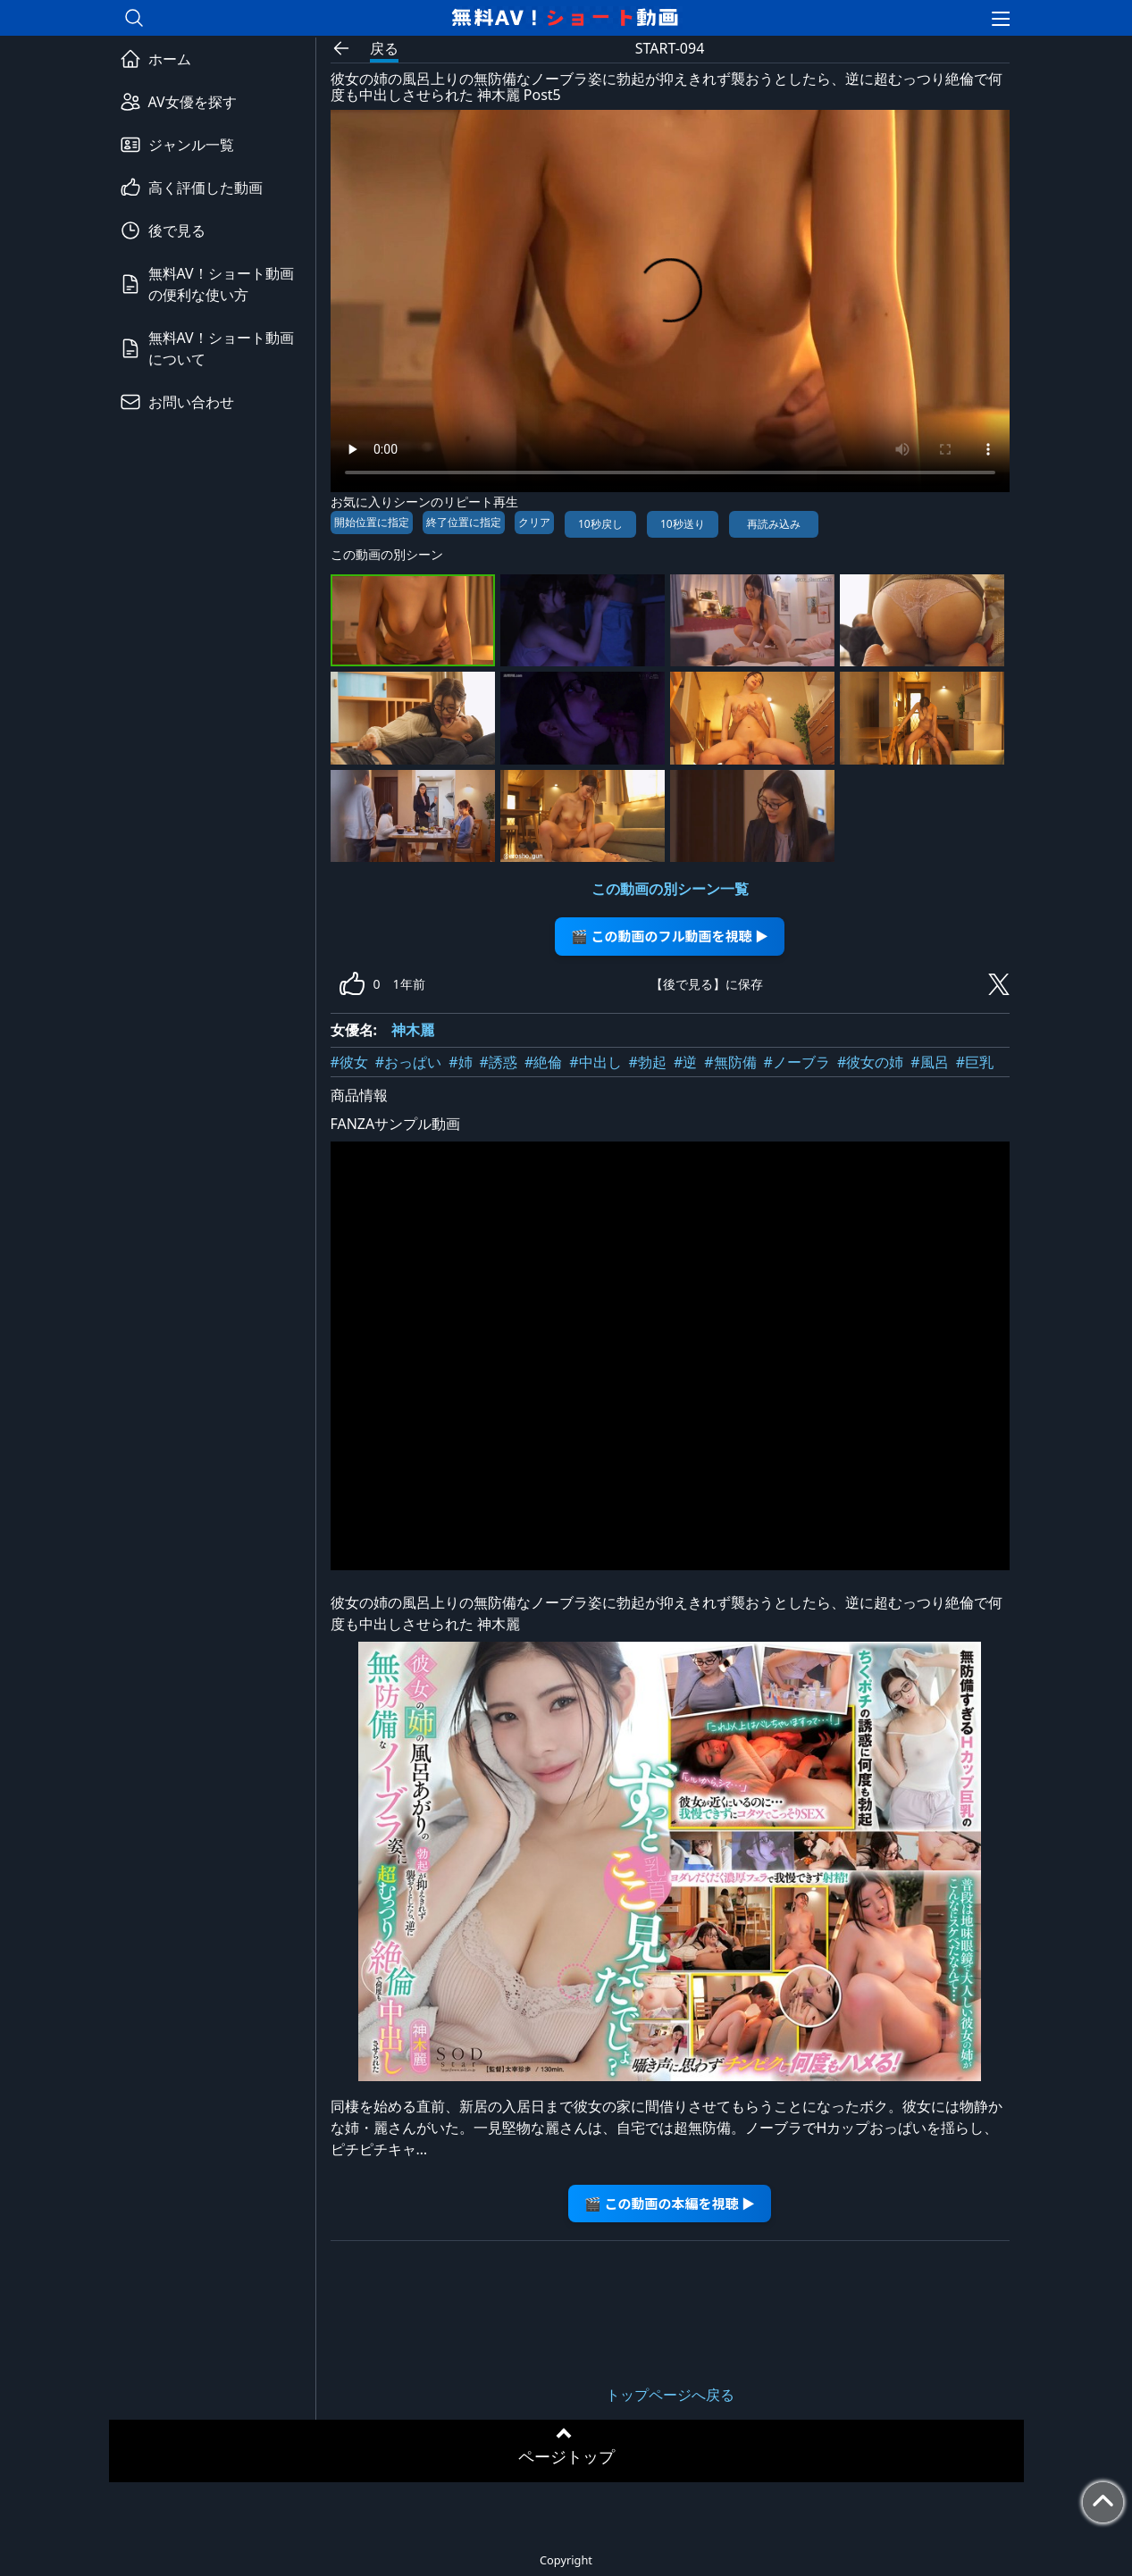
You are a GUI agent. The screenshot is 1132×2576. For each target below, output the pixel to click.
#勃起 (648, 1062)
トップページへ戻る (670, 2395)
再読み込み (774, 523)
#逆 (685, 1062)
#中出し (595, 1062)
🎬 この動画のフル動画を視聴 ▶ (669, 935)
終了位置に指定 (463, 522)
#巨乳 (975, 1062)
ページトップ (566, 2456)
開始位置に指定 (371, 522)
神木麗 (412, 1030)
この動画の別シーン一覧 (670, 889)
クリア (534, 522)
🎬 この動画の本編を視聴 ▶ (669, 2203)
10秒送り (682, 523)
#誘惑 (498, 1062)
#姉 (460, 1062)
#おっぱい (408, 1062)
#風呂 (929, 1062)
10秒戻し (600, 523)
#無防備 (730, 1062)
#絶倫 (543, 1062)
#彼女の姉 (870, 1062)
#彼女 (349, 1062)
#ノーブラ (797, 1062)
